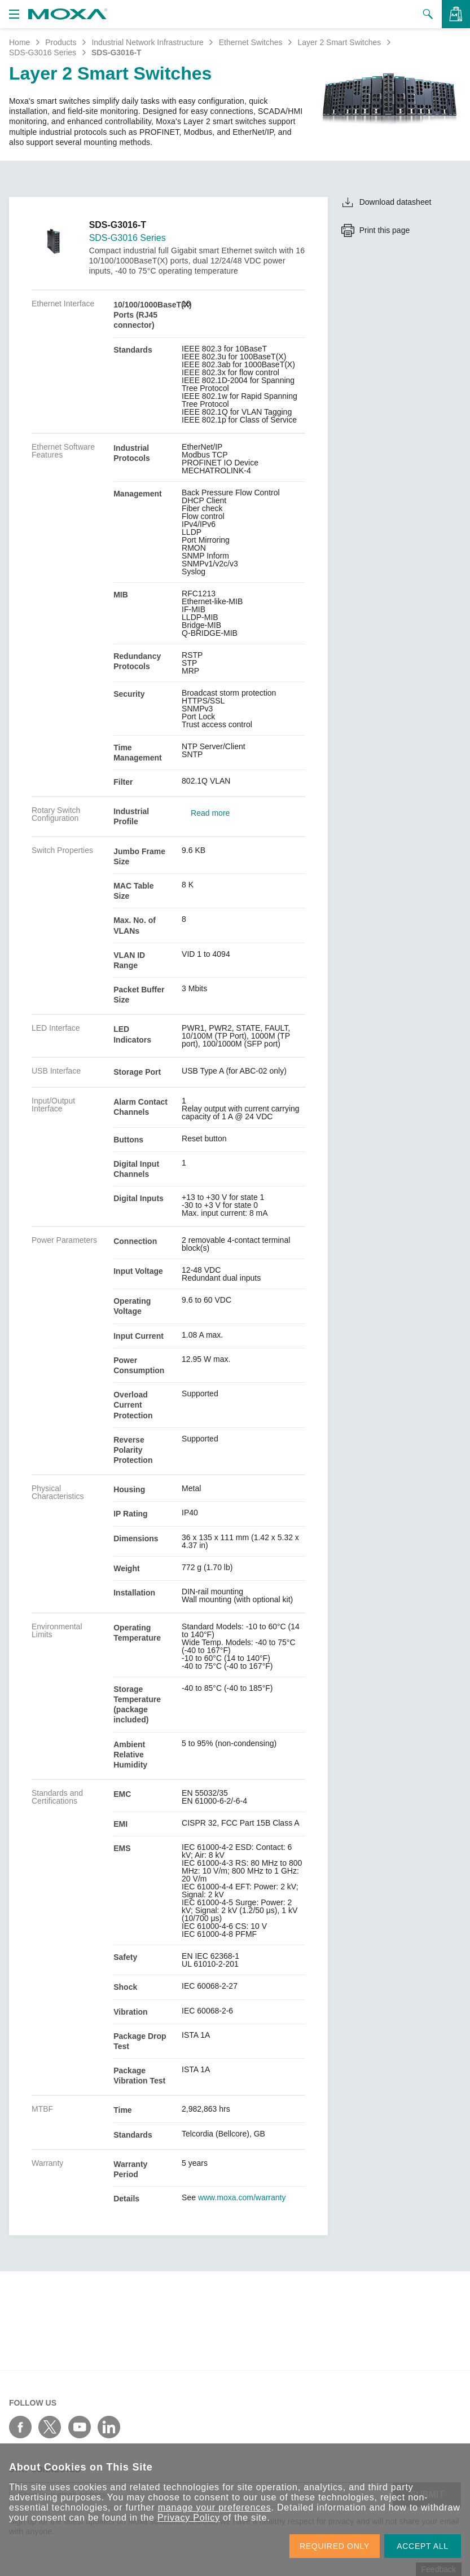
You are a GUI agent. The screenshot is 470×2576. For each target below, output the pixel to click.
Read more (210, 813)
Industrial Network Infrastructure (147, 42)
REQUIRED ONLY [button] (335, 2546)
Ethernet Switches (251, 42)
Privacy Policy (188, 2517)
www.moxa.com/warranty (242, 2197)
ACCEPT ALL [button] (423, 2546)
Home (19, 42)
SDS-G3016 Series (42, 52)
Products (60, 42)
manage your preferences (214, 2507)
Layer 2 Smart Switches (339, 42)
